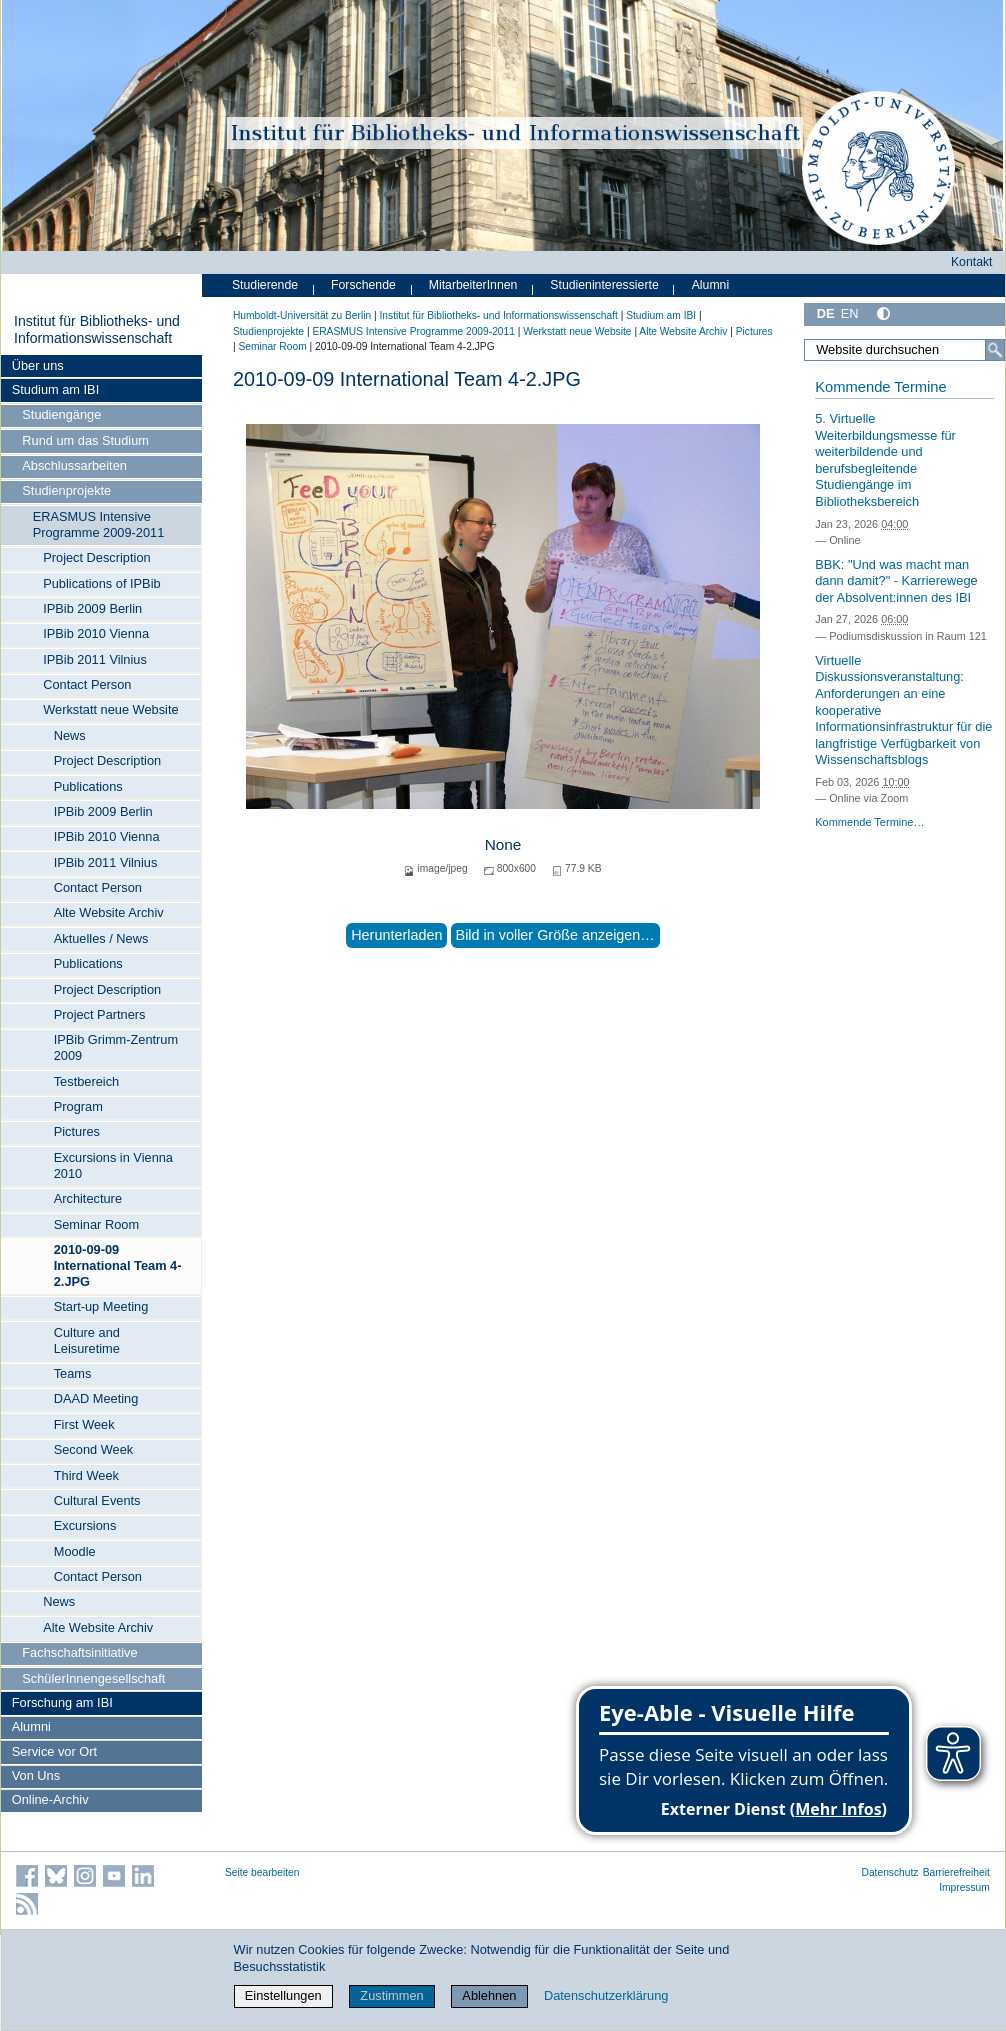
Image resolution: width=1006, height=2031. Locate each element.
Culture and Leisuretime (87, 1340)
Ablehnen (489, 1995)
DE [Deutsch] (826, 313)
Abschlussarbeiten (74, 465)
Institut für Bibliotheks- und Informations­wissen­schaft (97, 330)
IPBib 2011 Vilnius (95, 659)
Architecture (88, 1198)
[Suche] (995, 350)
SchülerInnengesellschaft (93, 1678)
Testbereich (86, 1081)
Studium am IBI (55, 389)
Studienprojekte (66, 490)
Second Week (93, 1449)
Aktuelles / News (101, 938)
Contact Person (87, 684)
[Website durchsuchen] (904, 350)
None (503, 844)
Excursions (85, 1525)
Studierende (265, 285)
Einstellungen (283, 1995)
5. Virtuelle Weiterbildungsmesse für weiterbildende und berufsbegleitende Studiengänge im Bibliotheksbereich (885, 460)
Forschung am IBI (62, 1702)
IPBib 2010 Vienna (96, 633)
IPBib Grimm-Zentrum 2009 (116, 1047)
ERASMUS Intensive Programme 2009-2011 (99, 524)
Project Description (96, 557)
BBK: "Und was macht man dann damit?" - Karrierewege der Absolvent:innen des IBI (896, 581)
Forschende (363, 285)
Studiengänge (61, 414)
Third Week (86, 1475)
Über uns (38, 365)
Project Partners (100, 1014)
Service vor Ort (54, 1751)
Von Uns (36, 1775)
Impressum (964, 1887)
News (70, 735)
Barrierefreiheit (956, 1872)
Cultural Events (97, 1500)
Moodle (75, 1551)
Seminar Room (96, 1224)
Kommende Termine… (869, 822)
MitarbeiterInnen (473, 285)
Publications (88, 786)
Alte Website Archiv (109, 912)
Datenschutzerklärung (606, 1995)
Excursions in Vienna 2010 (113, 1165)
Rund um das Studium (85, 440)
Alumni (31, 1726)
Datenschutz (890, 1872)
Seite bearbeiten (262, 1872)
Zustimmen (391, 1995)
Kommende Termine (880, 387)
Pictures (77, 1131)
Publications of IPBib (101, 583)
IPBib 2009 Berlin (92, 608)
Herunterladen (396, 935)
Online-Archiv (50, 1799)
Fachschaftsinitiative (79, 1652)
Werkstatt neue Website (110, 709)
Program (78, 1106)
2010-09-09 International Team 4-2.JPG (118, 1265)
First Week (84, 1424)
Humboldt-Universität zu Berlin (302, 315)
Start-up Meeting (101, 1306)
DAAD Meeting (96, 1398)
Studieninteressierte (604, 285)
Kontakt (972, 262)
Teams (73, 1373)
